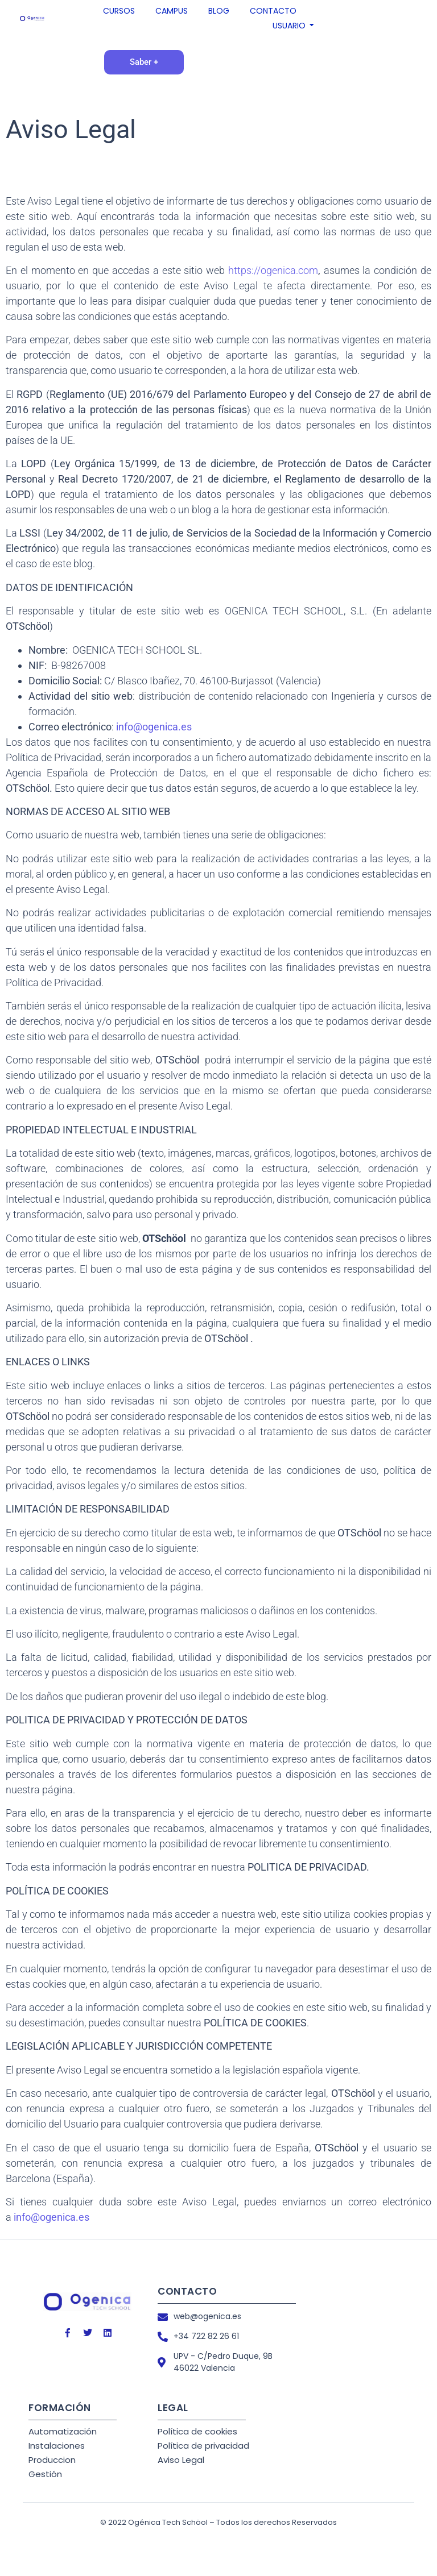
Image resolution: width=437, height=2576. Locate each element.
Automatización (62, 2431)
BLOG (218, 10)
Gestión (45, 2474)
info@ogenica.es (154, 727)
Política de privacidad (203, 2446)
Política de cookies (197, 2431)
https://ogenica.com (273, 270)
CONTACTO (273, 10)
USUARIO (290, 25)
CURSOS (119, 10)
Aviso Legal (181, 2460)
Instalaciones (56, 2446)
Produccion (52, 2460)
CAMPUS (171, 10)
